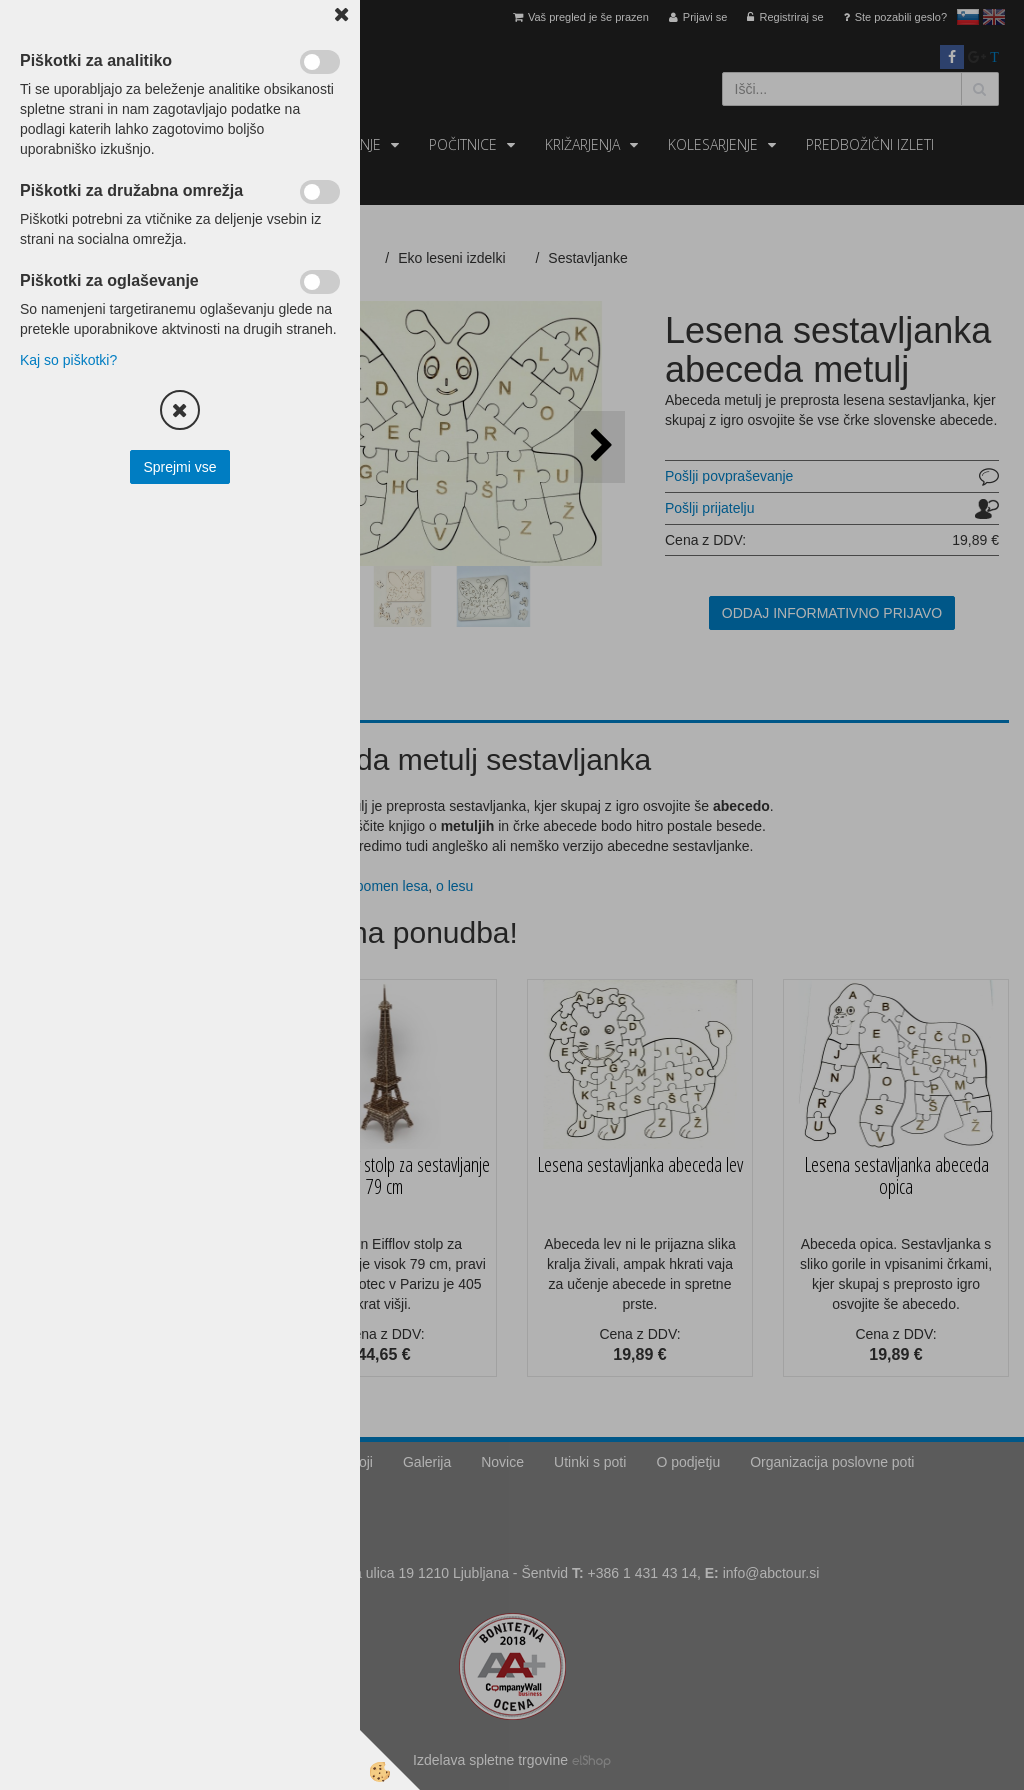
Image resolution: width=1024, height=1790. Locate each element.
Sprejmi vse (179, 467)
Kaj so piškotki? (68, 360)
